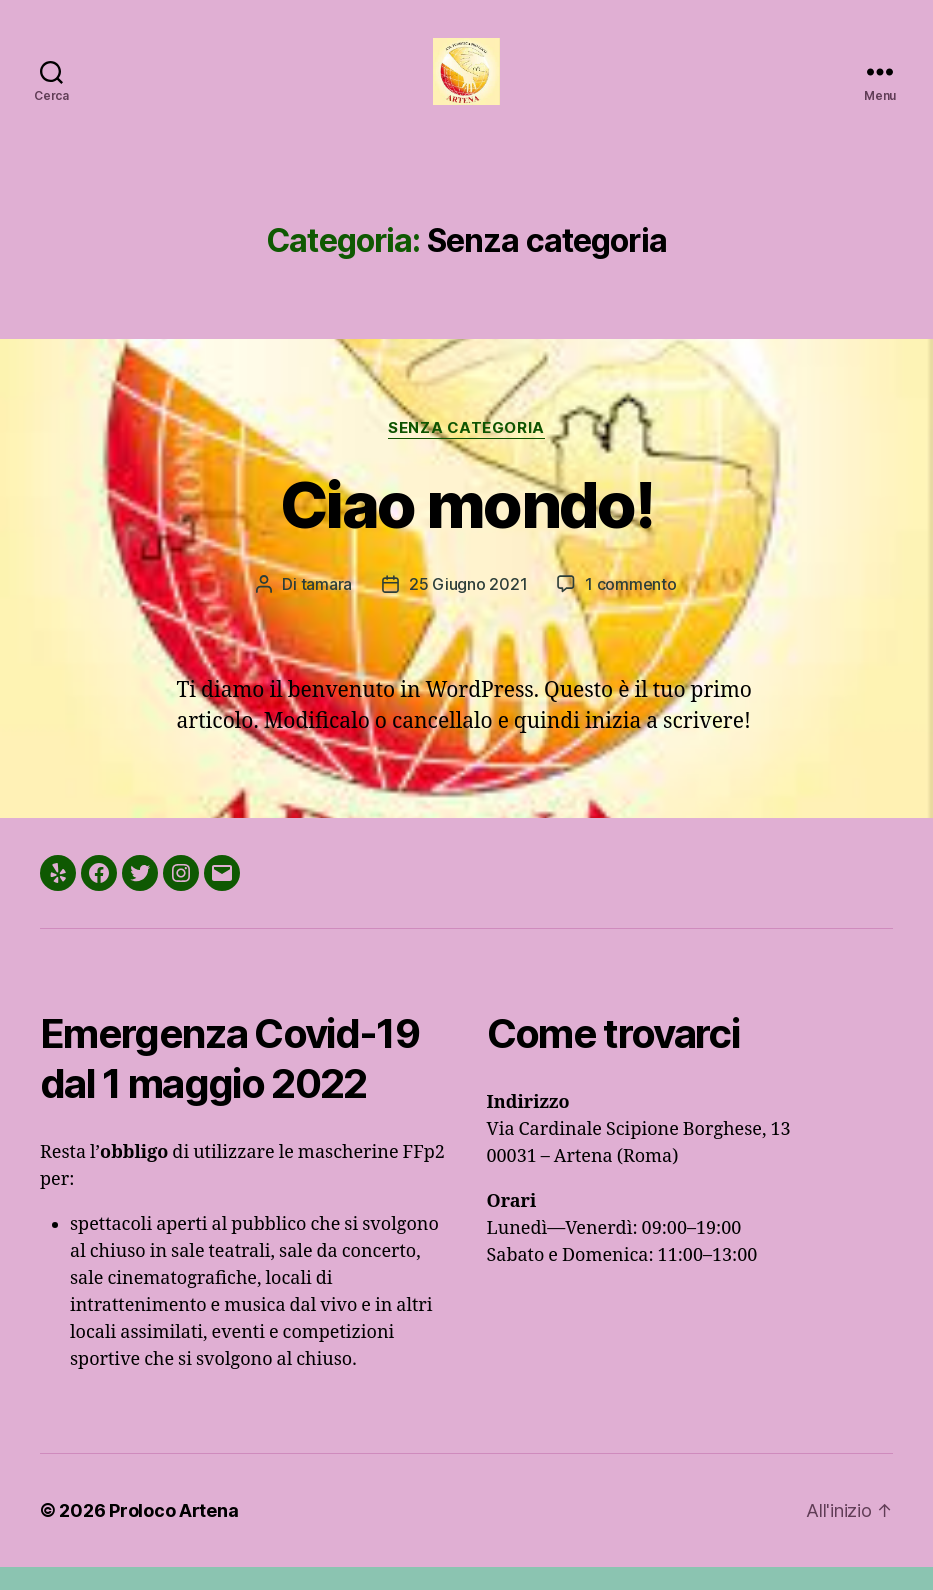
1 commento (630, 607)
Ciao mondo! (466, 527)
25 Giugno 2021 (468, 607)
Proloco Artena (173, 1533)
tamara (326, 607)
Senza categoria (466, 451)
